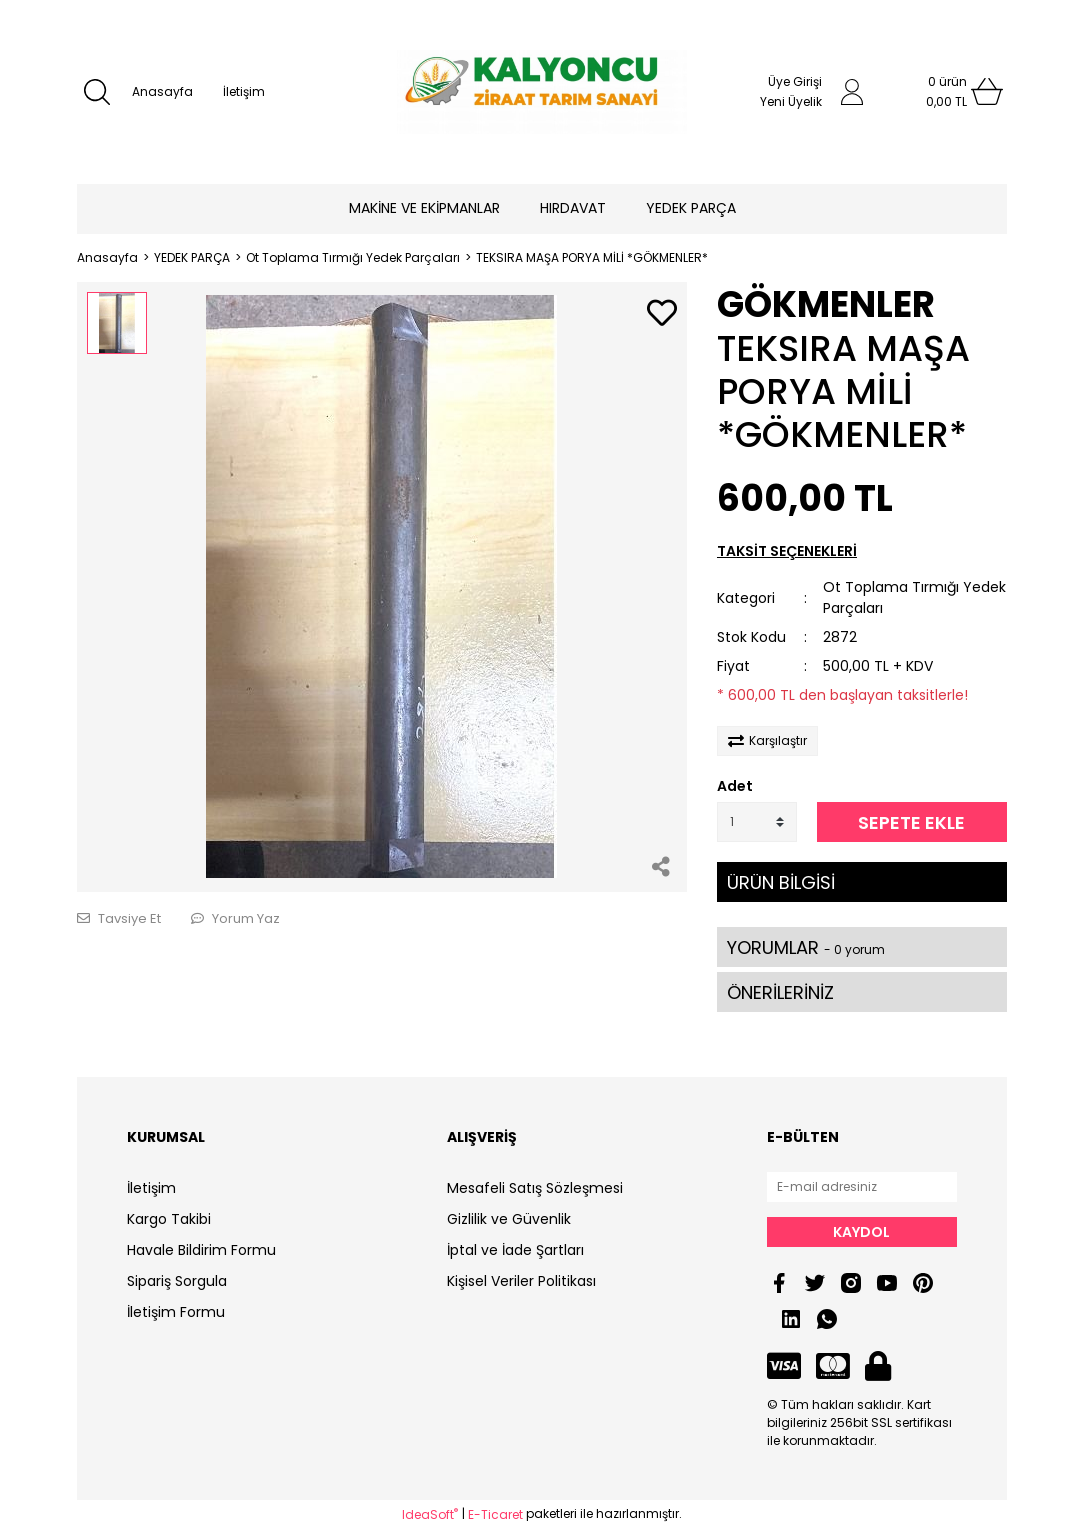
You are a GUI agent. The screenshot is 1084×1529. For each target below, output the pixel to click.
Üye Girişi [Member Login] (795, 81)
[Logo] (542, 92)
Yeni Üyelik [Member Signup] (791, 101)
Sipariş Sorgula (177, 1281)
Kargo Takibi (169, 1219)
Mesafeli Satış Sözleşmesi (535, 1188)
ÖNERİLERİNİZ (780, 992)
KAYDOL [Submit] (861, 1232)
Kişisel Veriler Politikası (521, 1281)
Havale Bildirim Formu (201, 1250)
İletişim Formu (176, 1312)
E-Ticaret (495, 1514)
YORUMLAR (806, 947)
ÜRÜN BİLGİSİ (781, 882)
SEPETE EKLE (911, 822)
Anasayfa (162, 91)
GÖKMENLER (826, 304)
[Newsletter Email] (862, 1187)
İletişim (244, 91)
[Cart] (947, 92)
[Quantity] (757, 822)
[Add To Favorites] (662, 314)
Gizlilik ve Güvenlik (509, 1219)
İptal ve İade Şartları (515, 1250)
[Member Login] (852, 92)
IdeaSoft (430, 1514)
